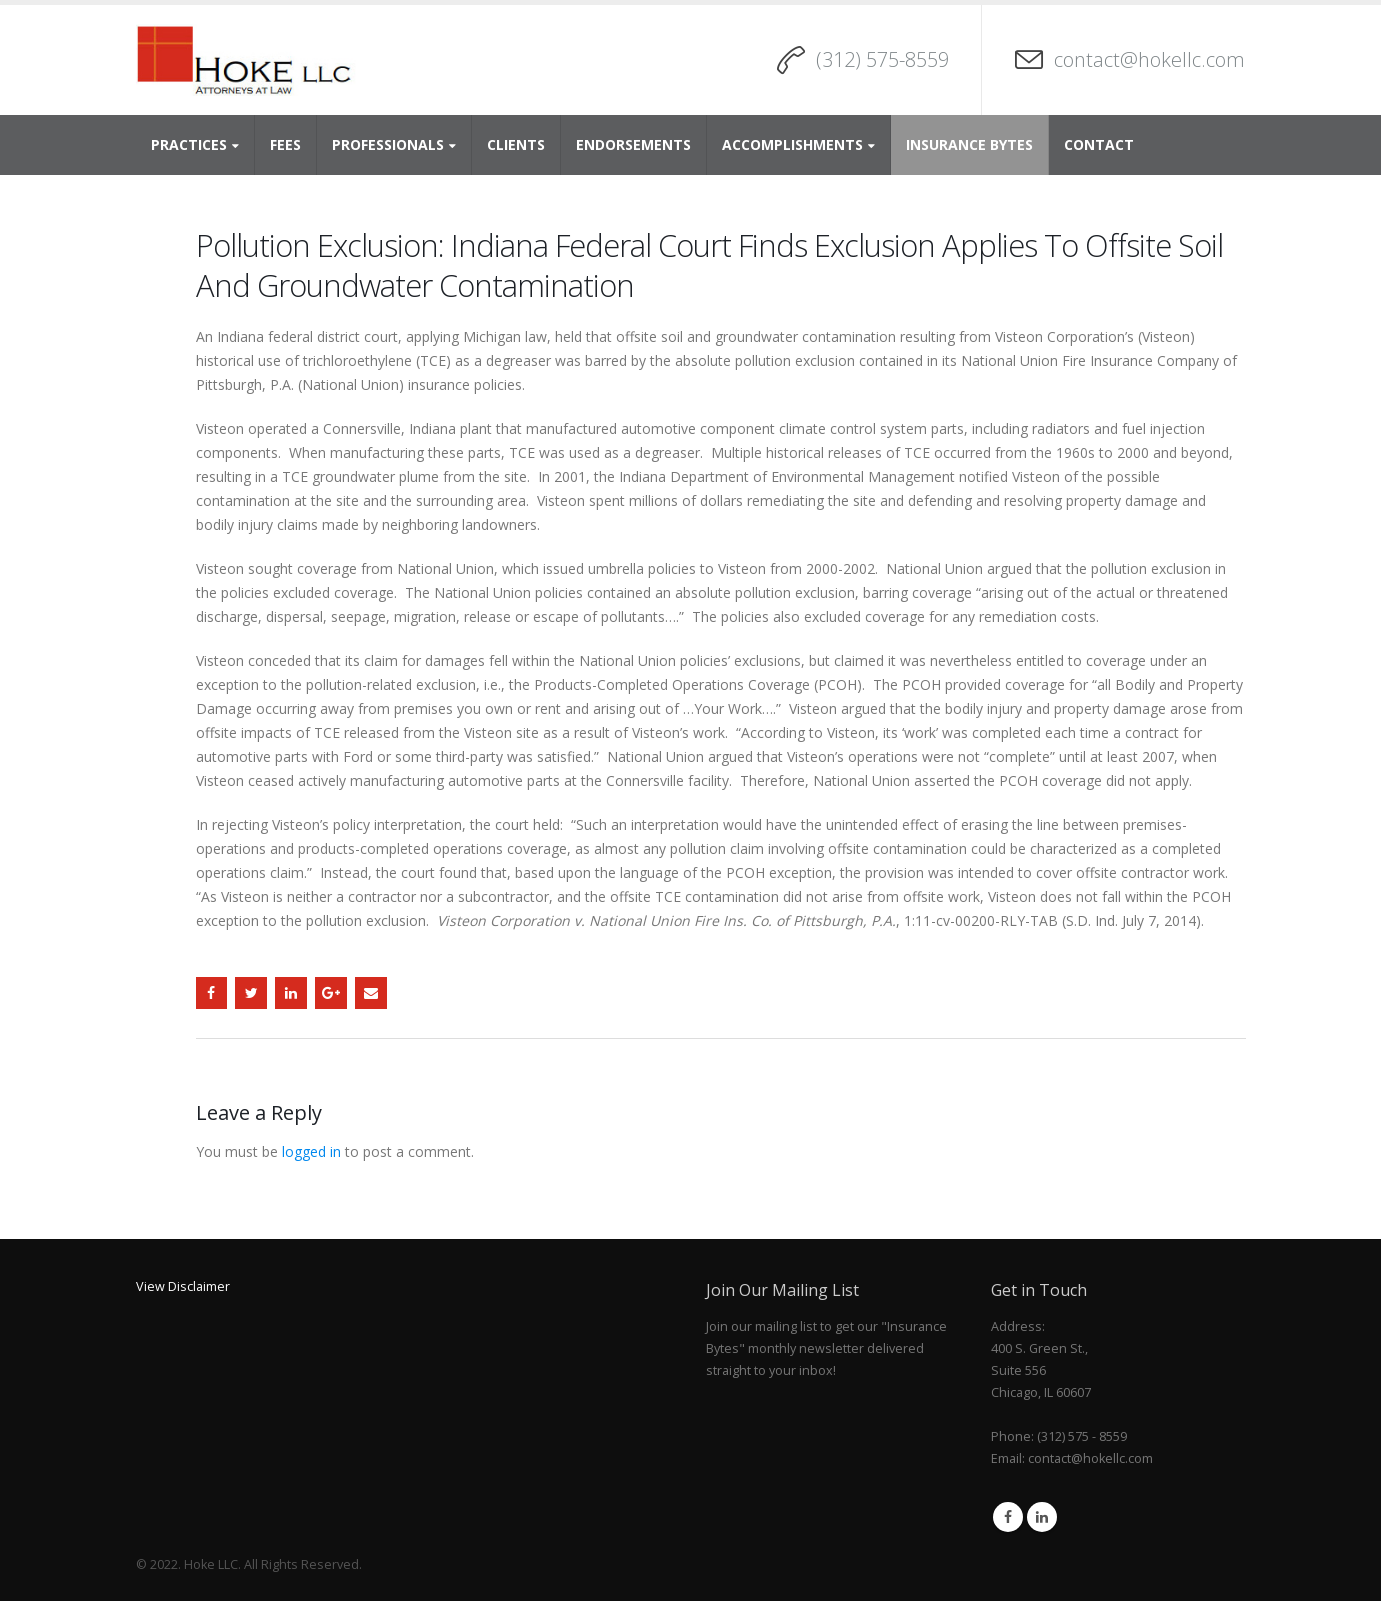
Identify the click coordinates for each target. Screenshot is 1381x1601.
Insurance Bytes (969, 144)
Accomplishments (792, 144)
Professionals (388, 144)
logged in (311, 1151)
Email (371, 993)
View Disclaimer (183, 1286)
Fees (285, 144)
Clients (516, 144)
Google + (331, 993)
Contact (1099, 144)
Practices (189, 144)
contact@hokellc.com (1149, 59)
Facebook (212, 993)
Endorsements (633, 144)
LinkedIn (291, 993)
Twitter (251, 993)
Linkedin (1042, 1517)
